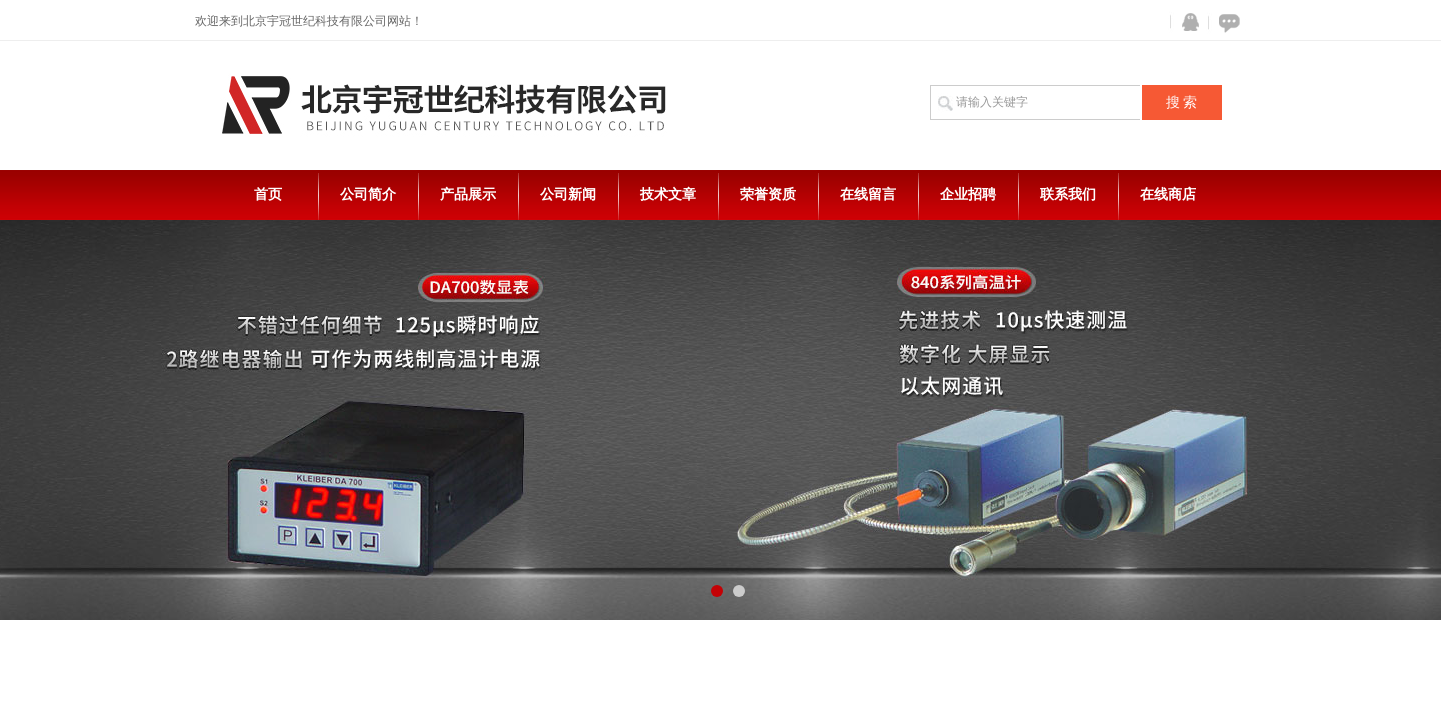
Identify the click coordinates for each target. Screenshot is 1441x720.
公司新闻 (568, 194)
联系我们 (1068, 194)
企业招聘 (968, 194)
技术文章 (668, 194)
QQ (1186, 22)
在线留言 (868, 194)
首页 (268, 194)
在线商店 (1168, 194)
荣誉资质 (768, 194)
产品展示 (468, 194)
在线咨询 (1226, 22)
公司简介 (368, 194)
